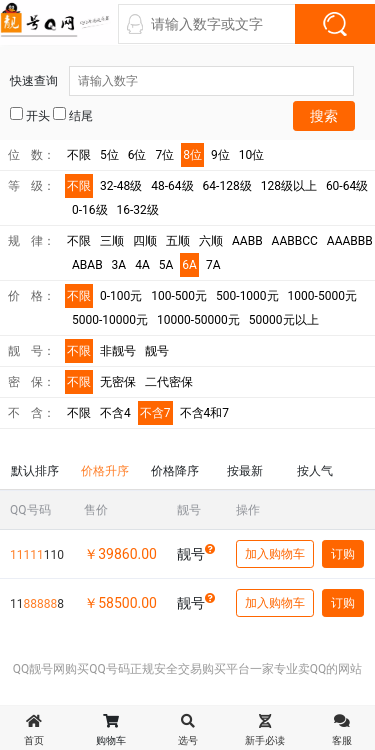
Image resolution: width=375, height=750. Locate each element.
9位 (220, 155)
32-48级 (121, 186)
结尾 (73, 115)
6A (189, 265)
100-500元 (179, 296)
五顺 (178, 241)
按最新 (245, 471)
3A (119, 265)
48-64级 (172, 186)
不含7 (155, 413)
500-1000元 (247, 296)
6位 (137, 155)
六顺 (211, 241)
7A (213, 265)
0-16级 (90, 210)
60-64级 (347, 186)
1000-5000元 (322, 296)
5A (166, 265)
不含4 (115, 413)
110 (37, 555)
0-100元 (121, 296)
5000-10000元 (110, 320)
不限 (79, 155)
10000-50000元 (198, 320)
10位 (252, 155)
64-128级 (227, 186)
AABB (247, 241)
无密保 (118, 382)
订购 (343, 554)
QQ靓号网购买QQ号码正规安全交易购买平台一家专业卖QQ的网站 (188, 669)
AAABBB (350, 241)
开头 (30, 115)
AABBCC (295, 241)
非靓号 (118, 351)
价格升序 (105, 471)
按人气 (315, 471)
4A (142, 265)
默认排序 (35, 471)
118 (37, 604)
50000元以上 (284, 320)
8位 (192, 155)
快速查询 (182, 81)
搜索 (324, 116)
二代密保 (169, 382)
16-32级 (138, 210)
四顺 (145, 241)
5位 (109, 155)
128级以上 (289, 186)
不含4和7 (205, 413)
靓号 (157, 351)
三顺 (112, 241)
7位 (165, 155)
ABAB (87, 265)
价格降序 (175, 471)
